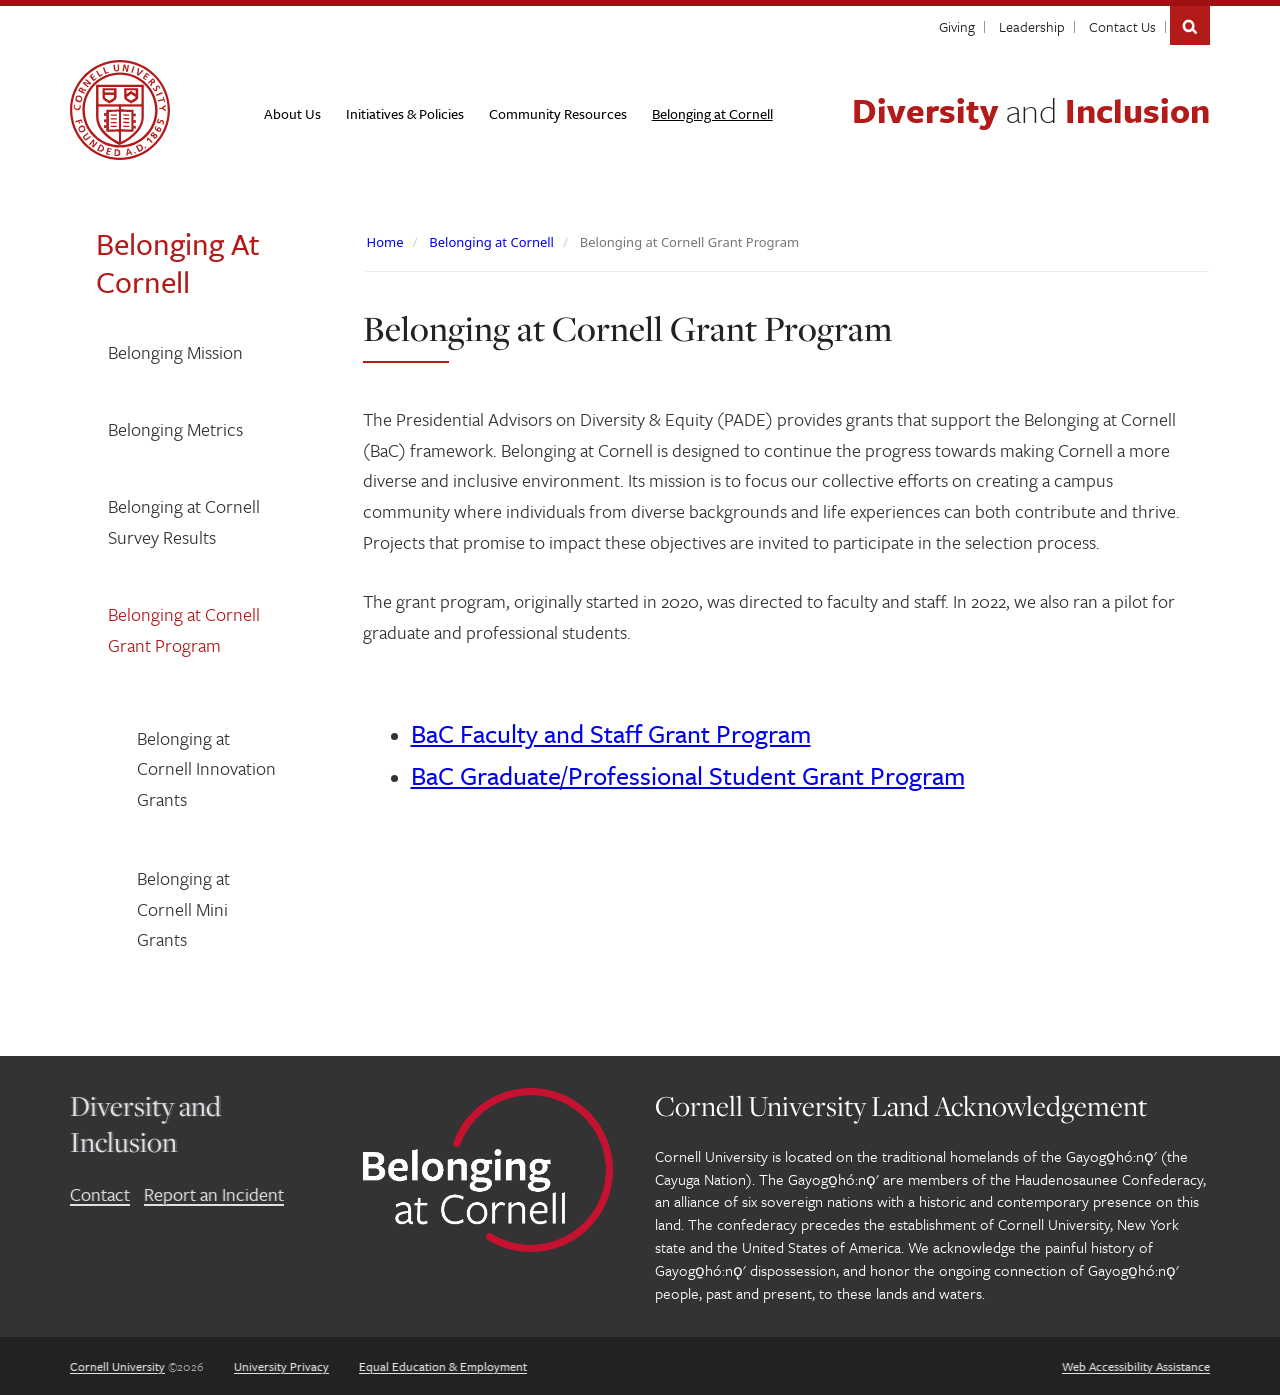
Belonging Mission (175, 352)
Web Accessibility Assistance (1136, 1366)
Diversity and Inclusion (145, 1123)
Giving (957, 26)
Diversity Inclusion (1031, 110)
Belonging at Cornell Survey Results (184, 521)
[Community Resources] (558, 114)
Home (385, 242)
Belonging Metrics (175, 429)
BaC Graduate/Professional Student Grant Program (688, 775)
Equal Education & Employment (443, 1366)
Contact (100, 1194)
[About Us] (292, 114)
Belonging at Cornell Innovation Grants (206, 768)
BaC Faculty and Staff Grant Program (611, 733)
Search (1190, 25)
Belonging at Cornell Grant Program (184, 629)
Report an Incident (214, 1194)
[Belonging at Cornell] (712, 114)
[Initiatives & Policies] (405, 114)
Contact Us (1122, 26)
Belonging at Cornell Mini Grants (183, 908)
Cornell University (117, 1366)
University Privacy (281, 1366)
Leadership (1032, 26)
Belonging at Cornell (491, 242)
